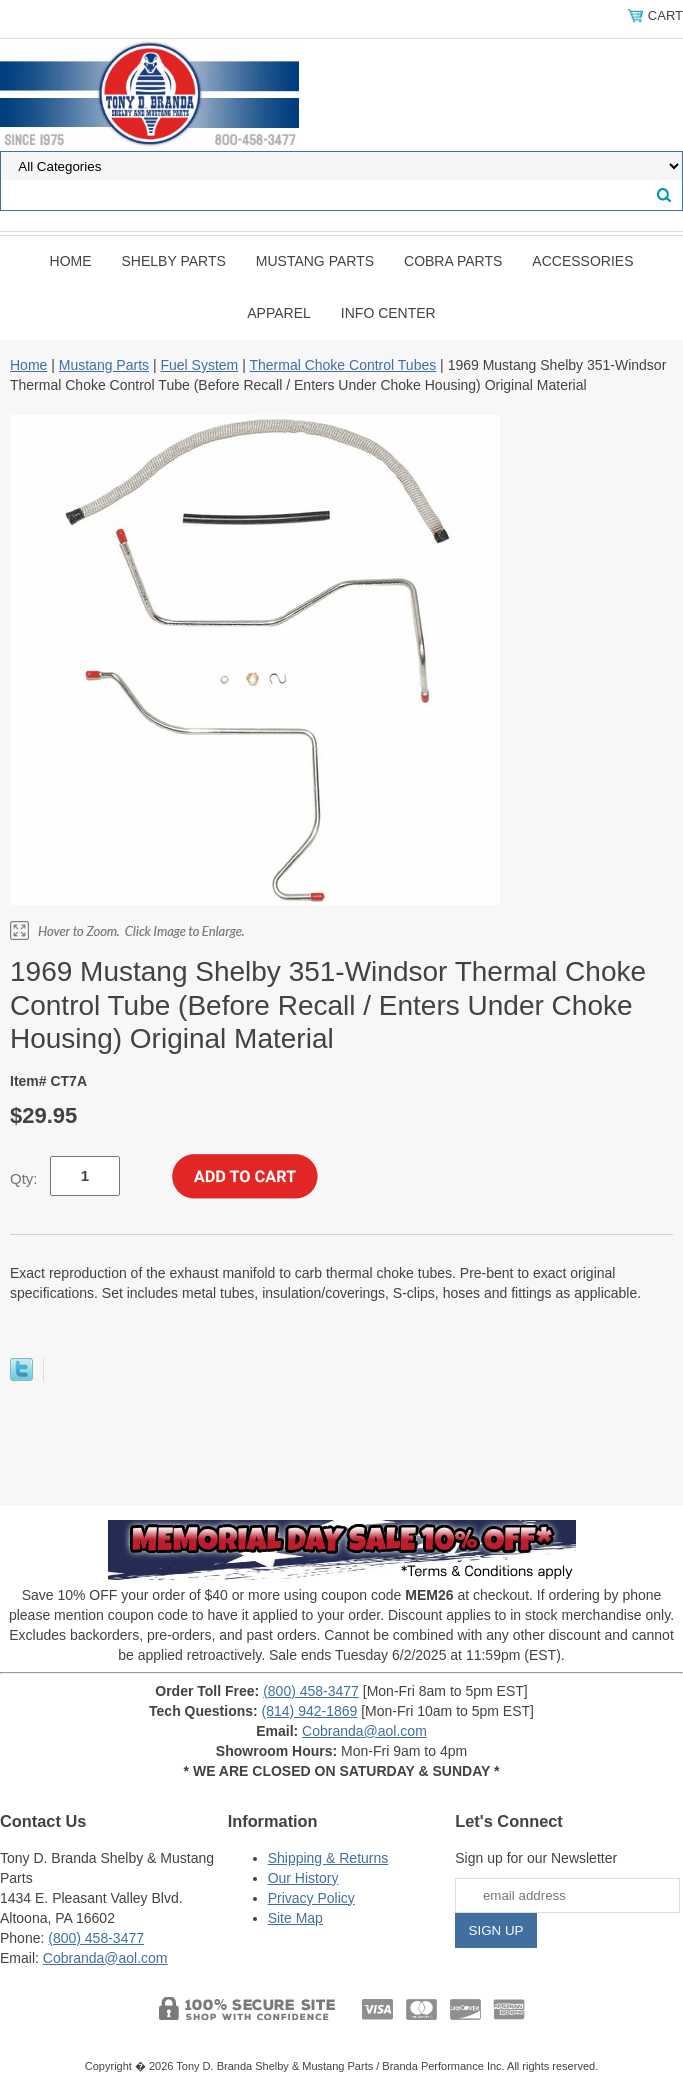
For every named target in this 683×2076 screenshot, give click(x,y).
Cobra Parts (453, 261)
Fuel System (199, 365)
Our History (303, 1878)
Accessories (582, 261)
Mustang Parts (315, 261)
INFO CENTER (388, 313)
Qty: (24, 1178)
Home (71, 261)
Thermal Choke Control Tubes (342, 365)
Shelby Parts (174, 261)
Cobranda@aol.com (364, 1731)
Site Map (295, 1918)
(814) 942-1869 (310, 1711)
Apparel (279, 313)
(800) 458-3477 (311, 1691)
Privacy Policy (311, 1898)
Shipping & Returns (328, 1858)
